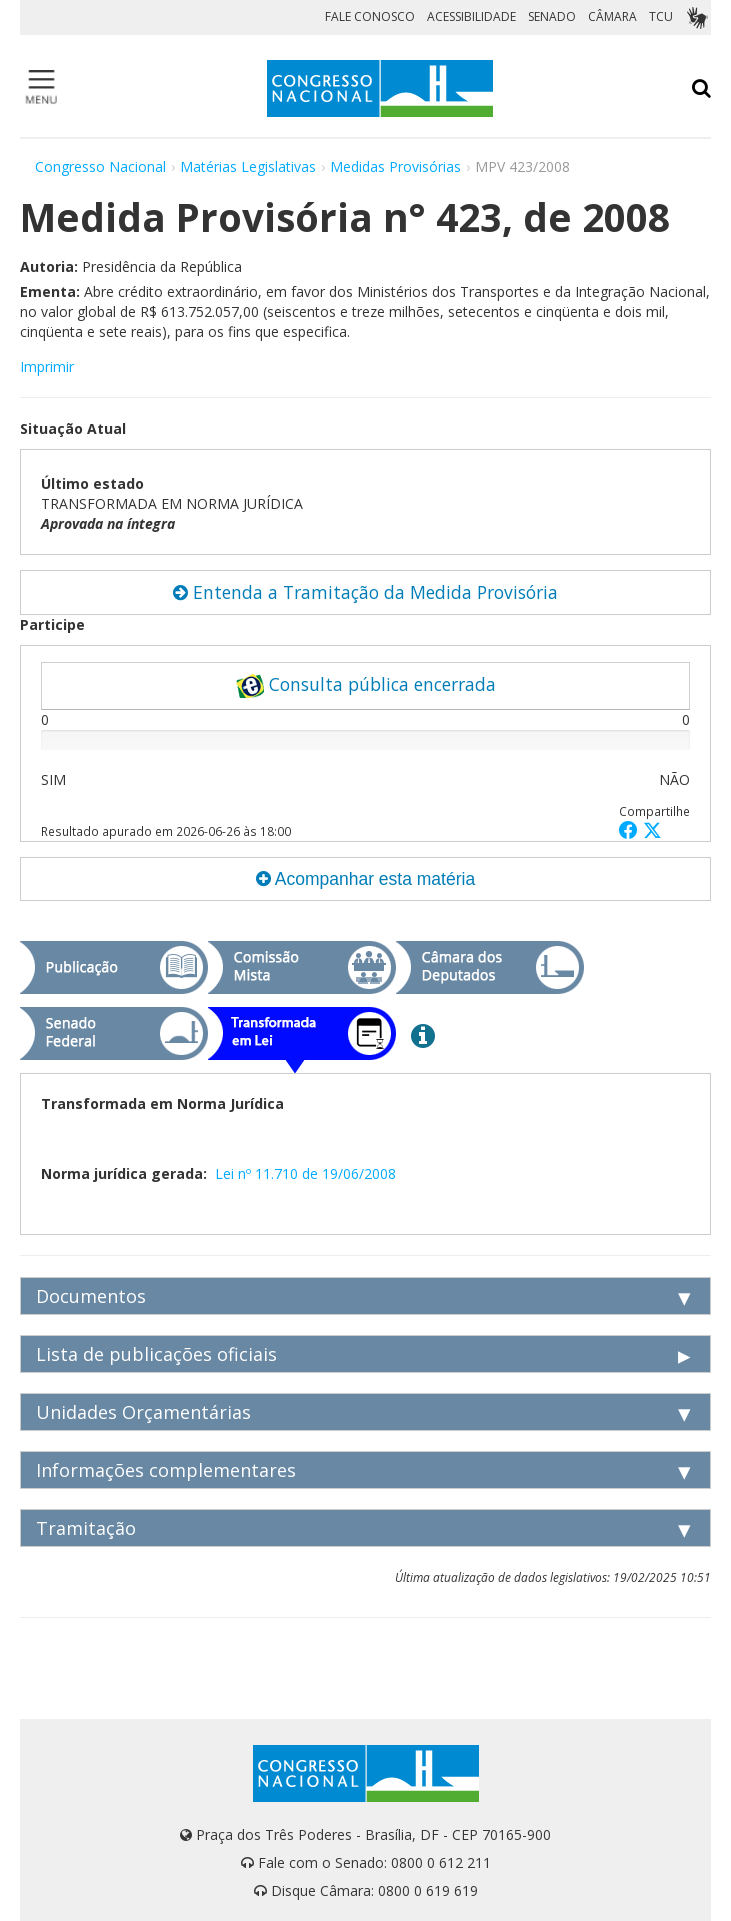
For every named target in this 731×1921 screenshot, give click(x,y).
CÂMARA (612, 16)
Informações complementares (166, 1470)
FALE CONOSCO (370, 16)
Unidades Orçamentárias (143, 1412)
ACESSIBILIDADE (471, 16)
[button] (631, 829)
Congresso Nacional (100, 166)
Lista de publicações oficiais (156, 1354)
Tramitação (86, 1528)
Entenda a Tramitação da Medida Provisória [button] (365, 592)
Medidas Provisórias (395, 166)
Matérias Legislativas (248, 166)
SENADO (552, 16)
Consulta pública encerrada (366, 685)
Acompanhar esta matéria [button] (365, 879)
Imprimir (47, 366)
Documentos (91, 1296)
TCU (661, 16)
